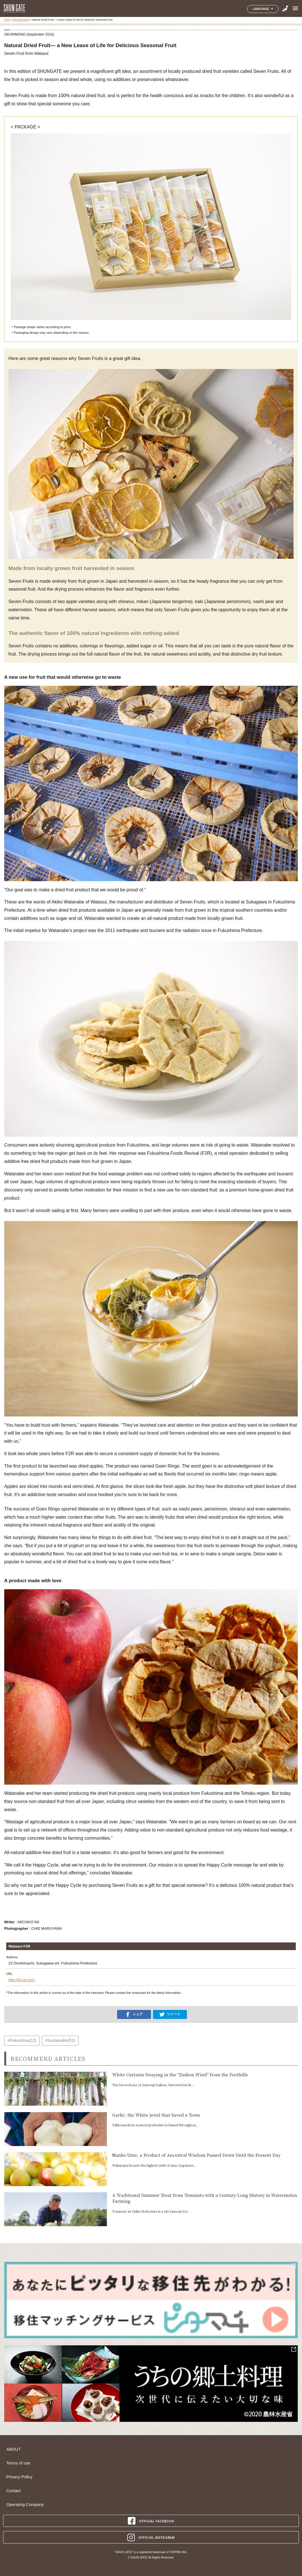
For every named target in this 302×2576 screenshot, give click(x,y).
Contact (13, 2490)
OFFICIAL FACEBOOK (151, 2521)
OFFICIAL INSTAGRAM (151, 2537)
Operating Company (25, 2504)
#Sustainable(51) (60, 2040)
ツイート (169, 2014)
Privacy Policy (19, 2477)
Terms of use (18, 2463)
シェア (134, 2014)
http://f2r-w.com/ (21, 1980)
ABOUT (13, 2449)
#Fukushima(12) (22, 2040)
